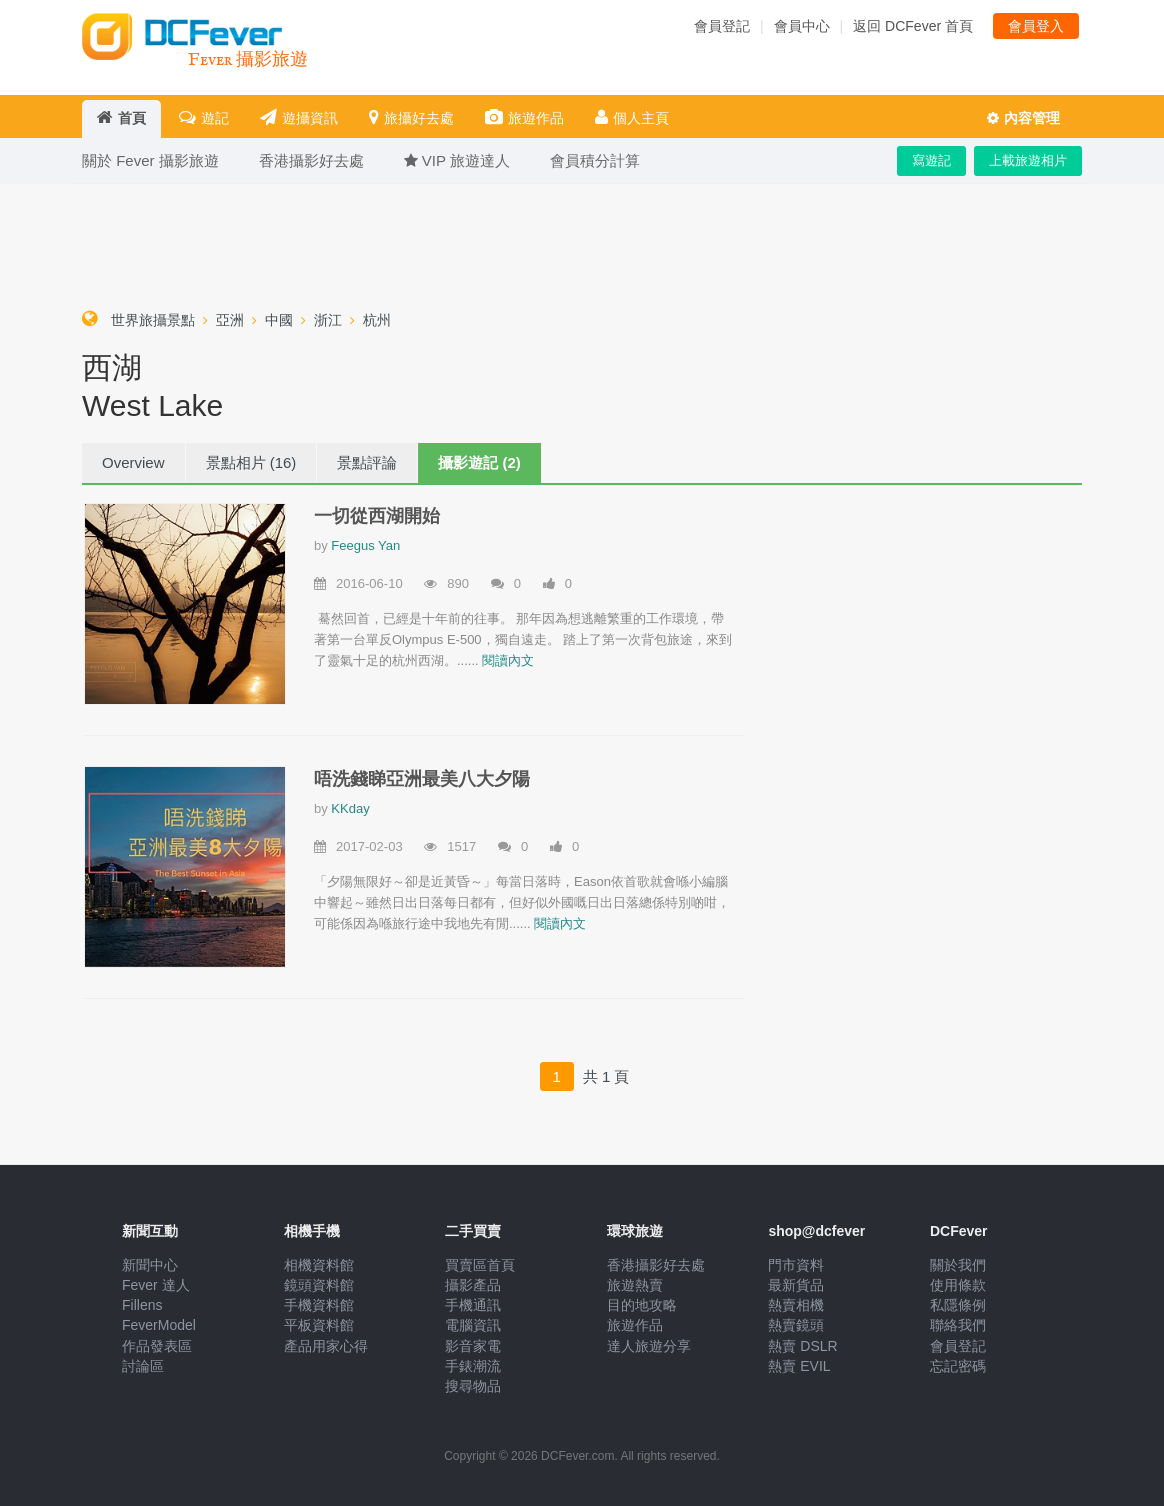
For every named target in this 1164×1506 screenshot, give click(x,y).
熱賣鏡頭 (796, 1325)
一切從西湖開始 (377, 516)
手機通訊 (473, 1305)
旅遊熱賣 (635, 1285)
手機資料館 (319, 1305)
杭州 (377, 320)
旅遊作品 (524, 117)
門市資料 (796, 1265)
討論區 (143, 1366)
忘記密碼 (958, 1366)
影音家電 (473, 1346)
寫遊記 (931, 160)
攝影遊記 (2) (479, 462)
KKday (350, 808)
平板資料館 (319, 1325)
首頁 (121, 117)
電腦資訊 (473, 1325)
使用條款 (958, 1285)
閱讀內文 (508, 660)
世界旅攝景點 (153, 320)
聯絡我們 (958, 1325)
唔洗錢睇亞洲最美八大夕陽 (422, 779)
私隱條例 (958, 1305)
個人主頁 (632, 117)
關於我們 (958, 1265)
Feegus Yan (365, 545)
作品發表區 (157, 1346)
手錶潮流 (473, 1366)
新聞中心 (150, 1265)
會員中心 (802, 26)
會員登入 (1036, 26)
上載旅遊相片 (1028, 160)
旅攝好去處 (411, 117)
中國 (279, 320)
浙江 (328, 320)
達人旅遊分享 (649, 1346)
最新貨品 (796, 1285)
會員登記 (722, 26)
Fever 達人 (156, 1285)
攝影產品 (473, 1285)
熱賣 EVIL (799, 1366)
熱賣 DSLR (802, 1346)
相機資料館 (319, 1265)
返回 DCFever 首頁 (913, 26)
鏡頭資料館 (319, 1285)
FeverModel (159, 1325)
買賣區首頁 (480, 1265)
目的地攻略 (642, 1305)
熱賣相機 (796, 1305)
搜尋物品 (473, 1386)
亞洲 (230, 320)
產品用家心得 (326, 1346)
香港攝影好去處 (656, 1265)
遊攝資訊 (299, 117)
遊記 (204, 117)
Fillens (142, 1305)
